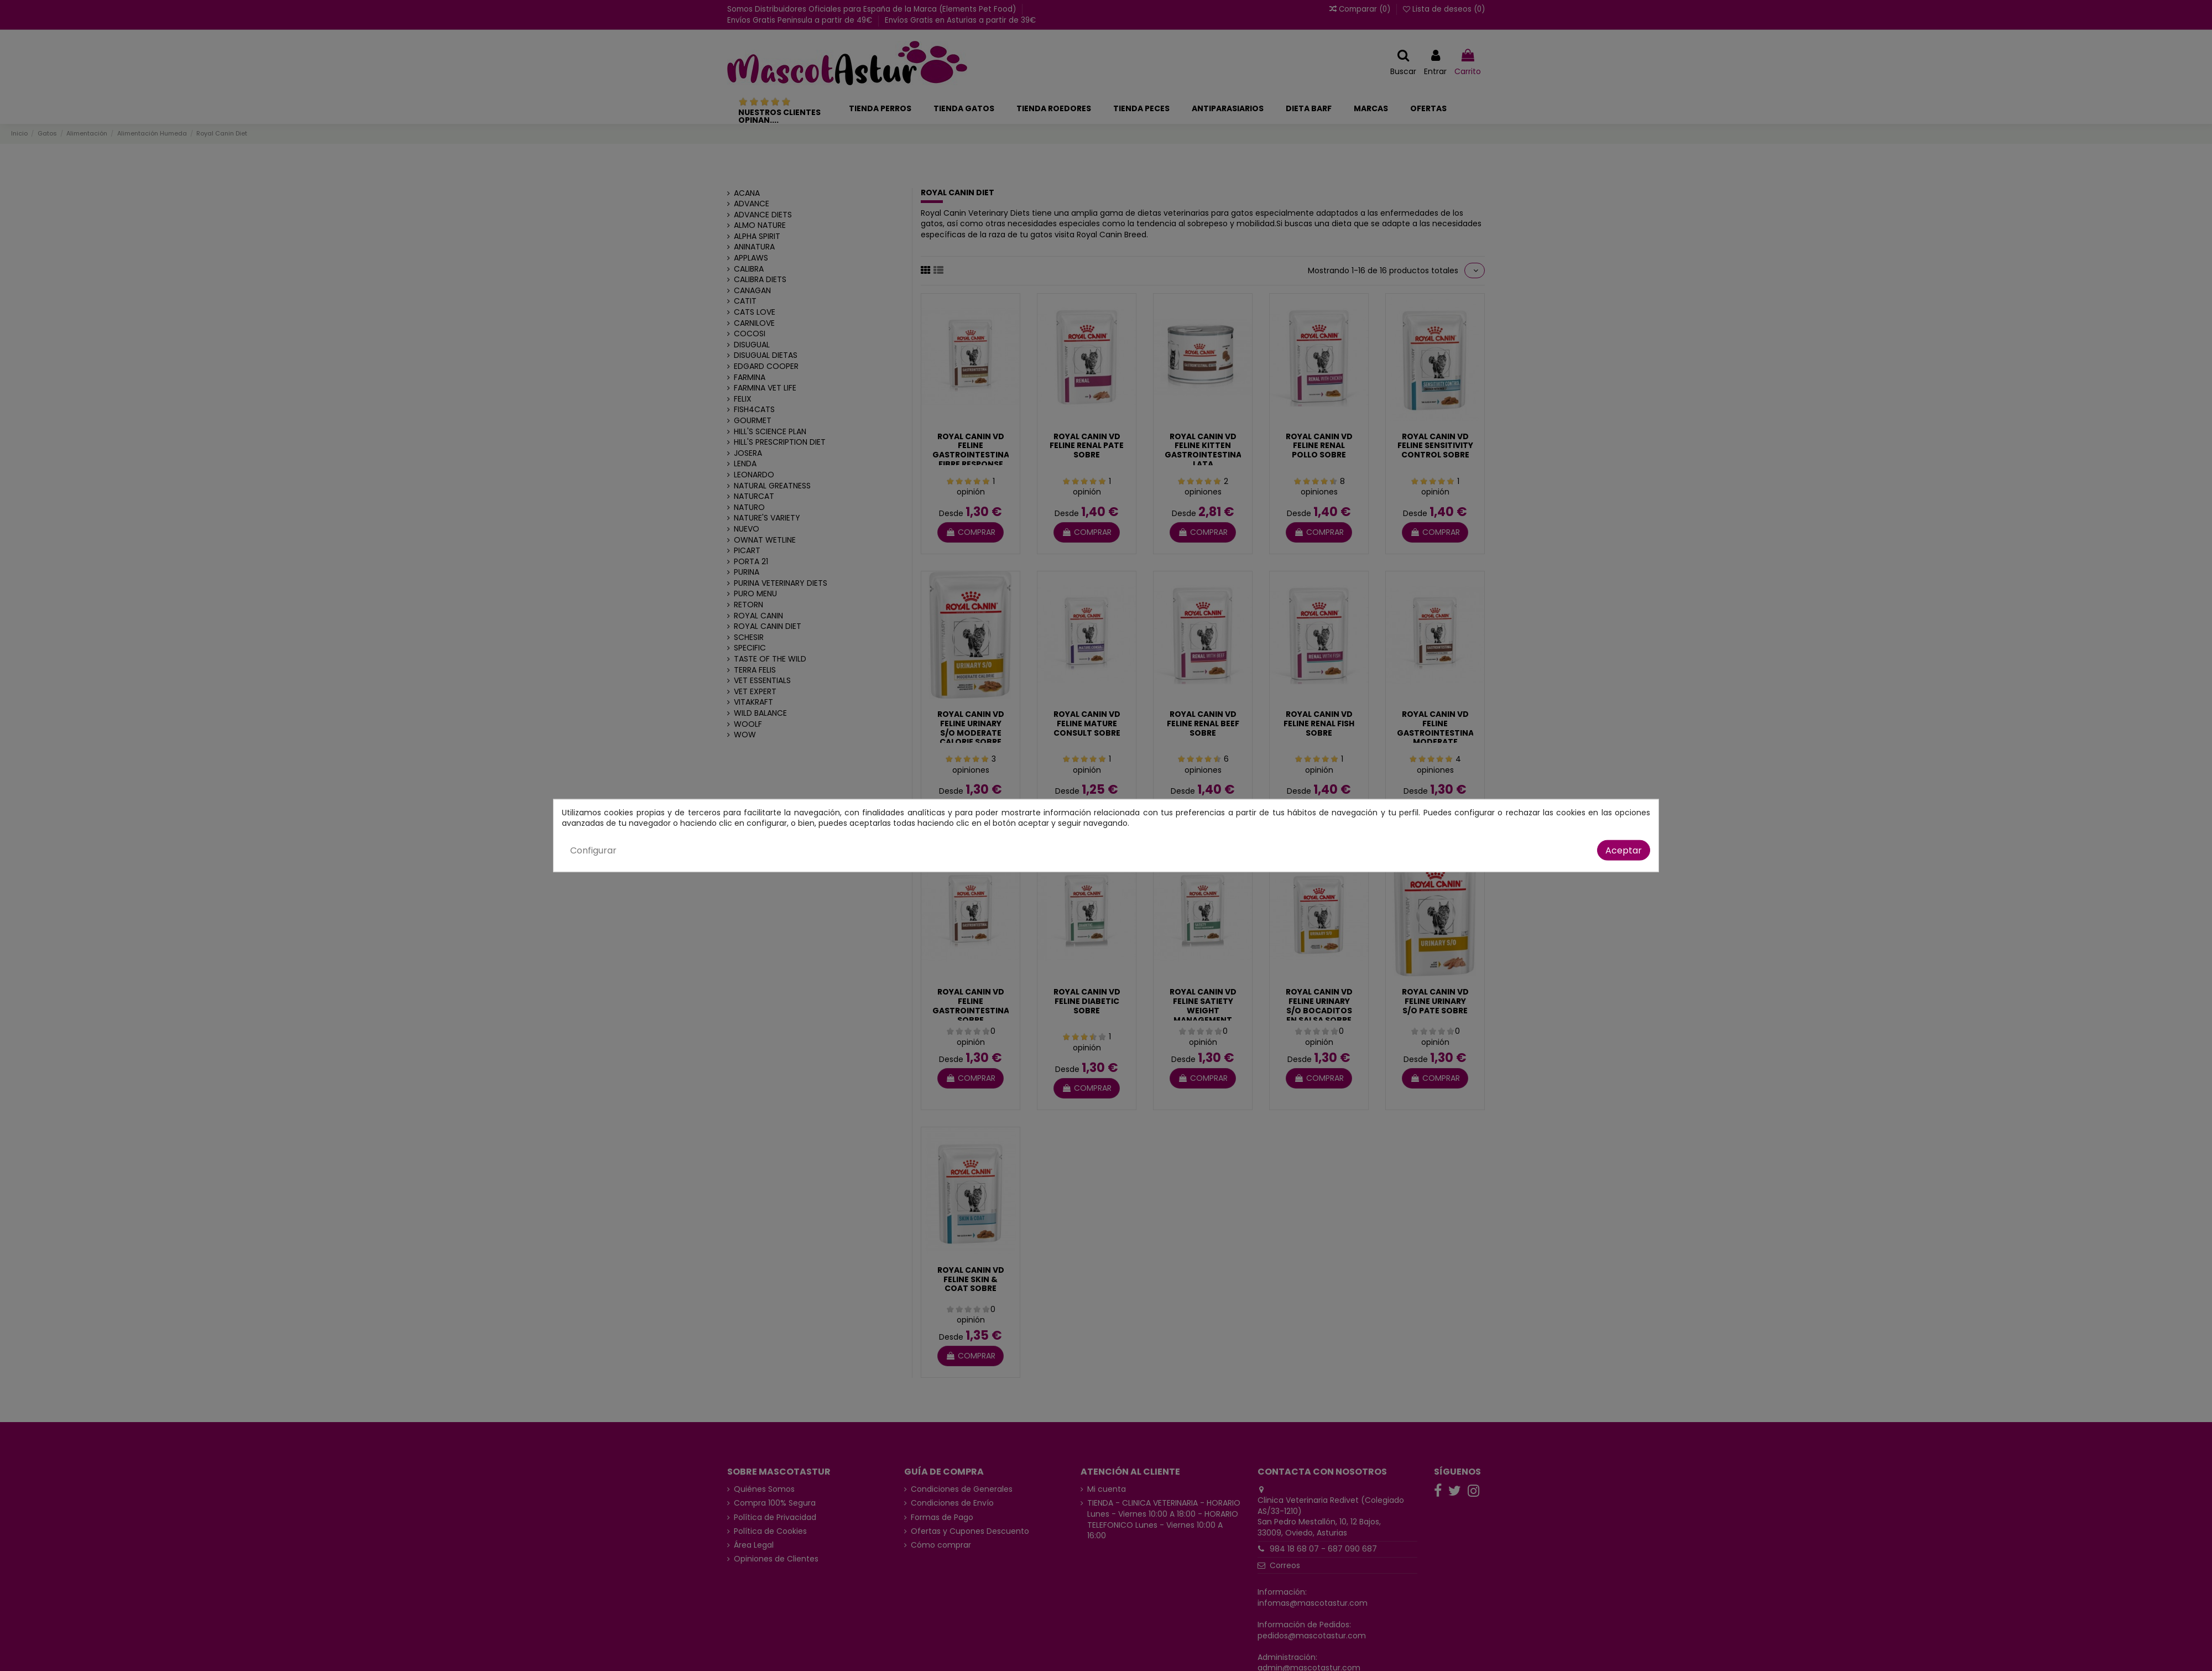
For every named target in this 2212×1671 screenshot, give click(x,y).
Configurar (593, 850)
